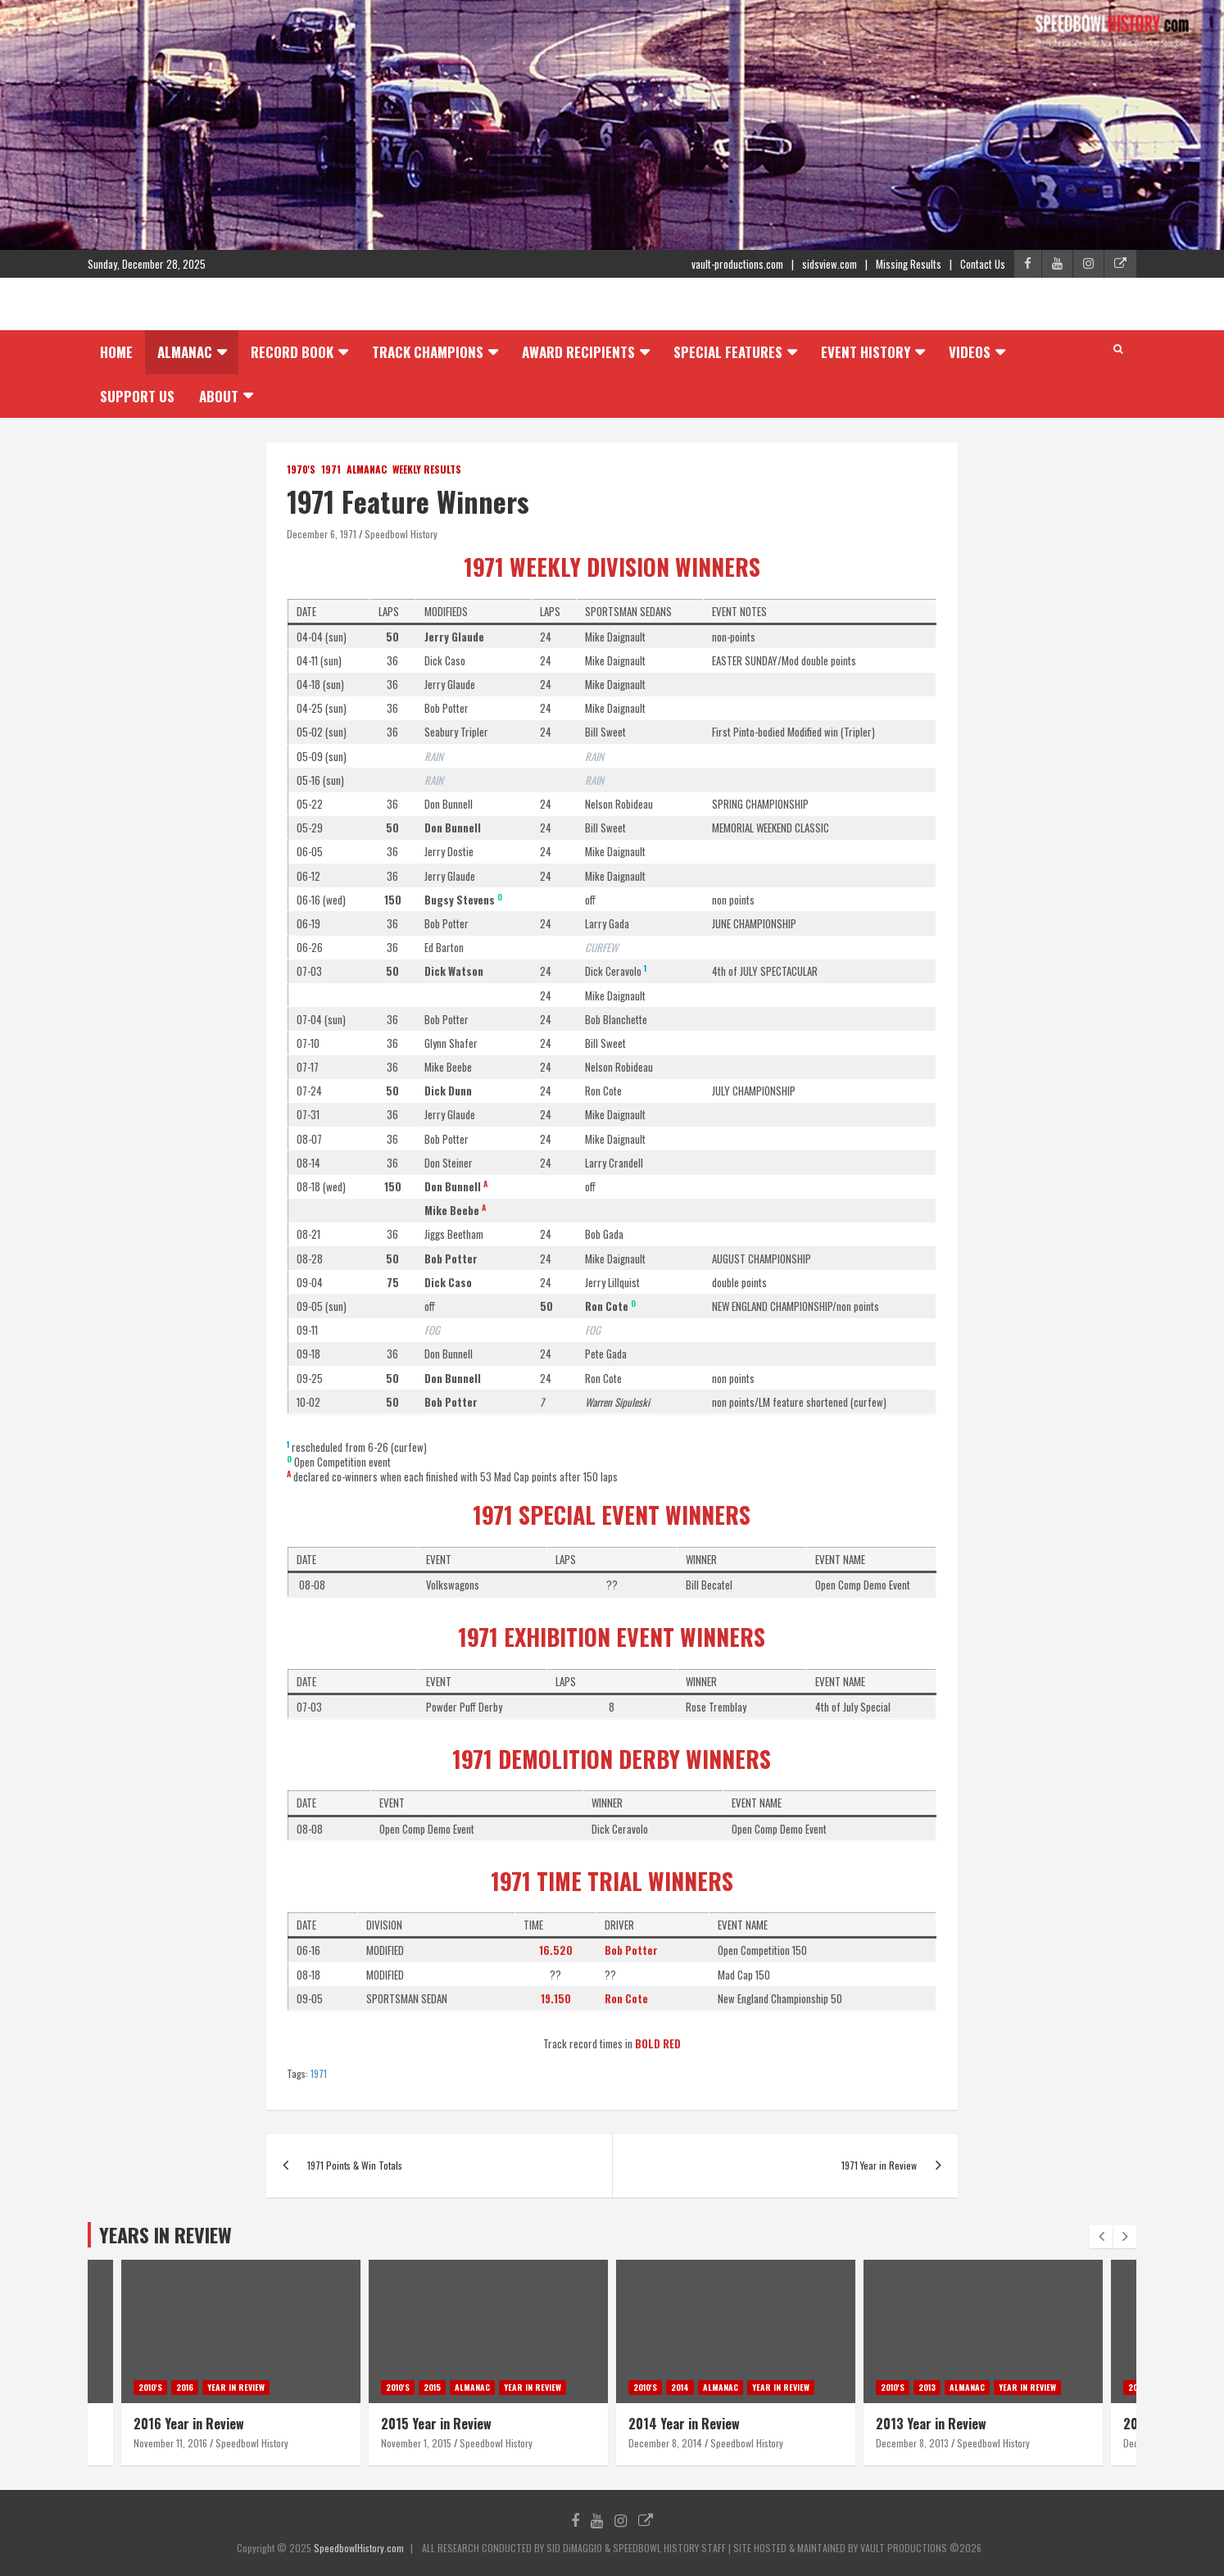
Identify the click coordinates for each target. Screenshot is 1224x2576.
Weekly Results (426, 469)
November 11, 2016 (170, 2443)
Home (116, 352)
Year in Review (236, 2387)
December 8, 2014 (665, 2443)
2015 (432, 2387)
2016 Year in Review (189, 2423)
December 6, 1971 (321, 534)
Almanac (184, 352)
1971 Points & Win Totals (354, 2165)
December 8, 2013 (912, 2443)
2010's (150, 2387)
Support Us (137, 396)
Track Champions (427, 352)
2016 (184, 2387)
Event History (865, 352)
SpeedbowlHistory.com (359, 2548)
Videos (970, 352)
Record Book (292, 352)
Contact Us (982, 263)
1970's (301, 469)
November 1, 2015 (416, 2443)
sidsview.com (829, 263)
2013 (927, 2387)
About (218, 396)
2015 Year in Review (436, 2423)
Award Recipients (578, 352)
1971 (331, 469)
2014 (680, 2387)
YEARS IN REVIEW (165, 2234)
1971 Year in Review (879, 2165)
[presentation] (1101, 2236)
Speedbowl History (401, 534)
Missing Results (908, 263)
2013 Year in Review (931, 2423)
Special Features (727, 352)
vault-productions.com (737, 263)
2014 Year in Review (684, 2423)
